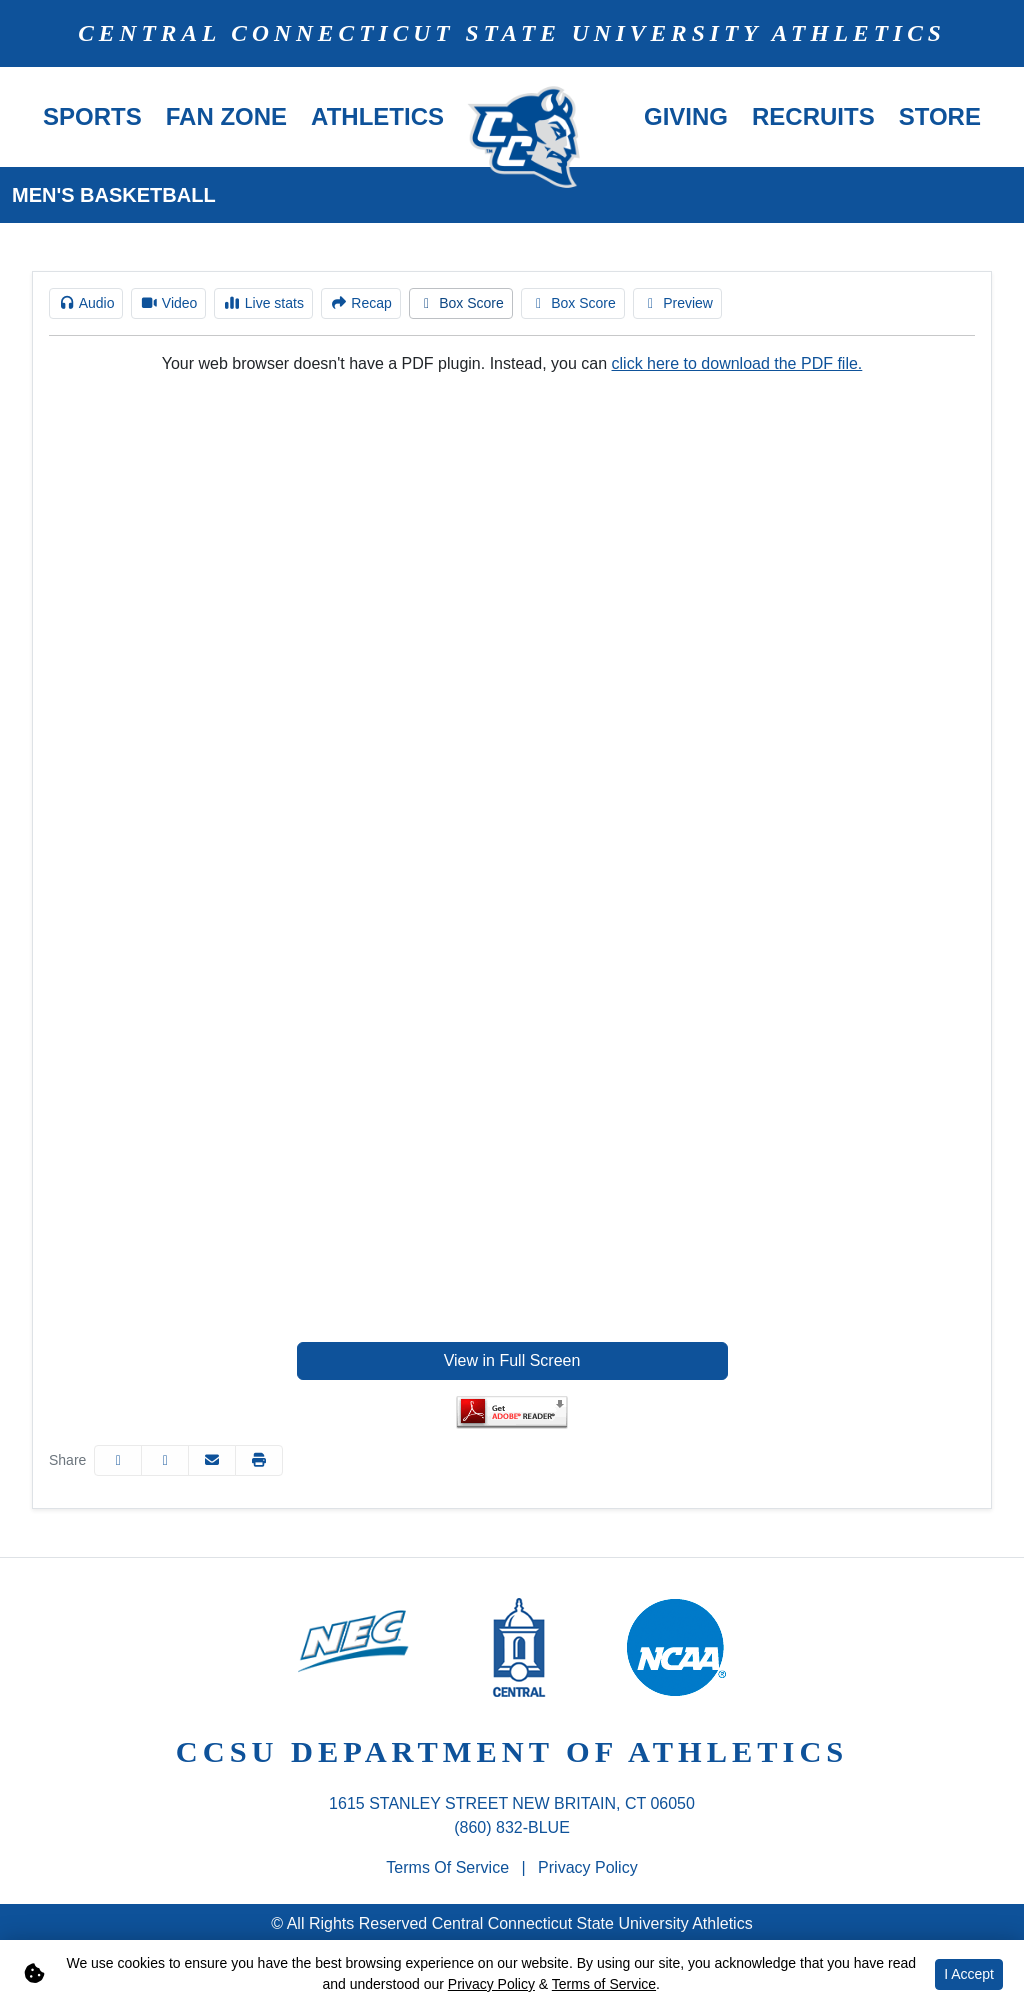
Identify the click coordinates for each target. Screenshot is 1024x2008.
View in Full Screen (512, 1360)
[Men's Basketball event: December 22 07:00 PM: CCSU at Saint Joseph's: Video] (168, 303)
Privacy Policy (588, 1867)
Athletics (377, 116)
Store (940, 116)
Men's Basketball (114, 195)
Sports (92, 116)
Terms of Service (447, 1867)
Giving (686, 116)
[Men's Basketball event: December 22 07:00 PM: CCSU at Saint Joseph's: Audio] (86, 303)
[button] (92, 117)
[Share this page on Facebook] (118, 1460)
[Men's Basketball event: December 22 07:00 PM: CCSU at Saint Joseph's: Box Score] (461, 303)
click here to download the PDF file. (737, 363)
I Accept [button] (969, 1974)
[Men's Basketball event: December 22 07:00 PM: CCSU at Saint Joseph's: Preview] (677, 303)
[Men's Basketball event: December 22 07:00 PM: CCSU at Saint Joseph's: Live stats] (263, 303)
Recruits (813, 116)
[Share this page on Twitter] (165, 1460)
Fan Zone (226, 116)
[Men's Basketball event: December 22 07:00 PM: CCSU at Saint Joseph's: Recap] (361, 303)
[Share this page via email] (212, 1460)
